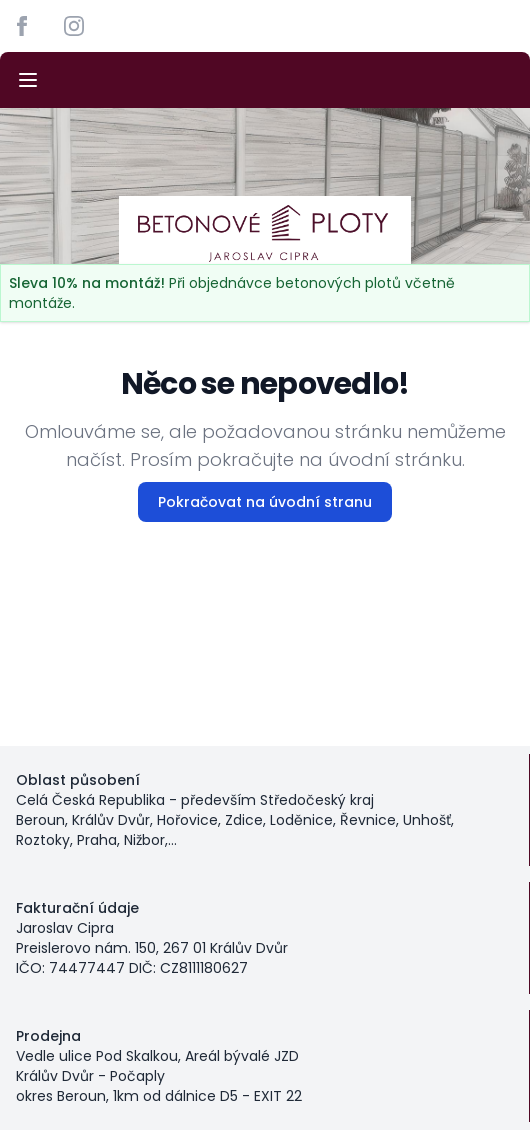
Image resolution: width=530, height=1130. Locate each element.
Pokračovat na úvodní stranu (265, 502)
